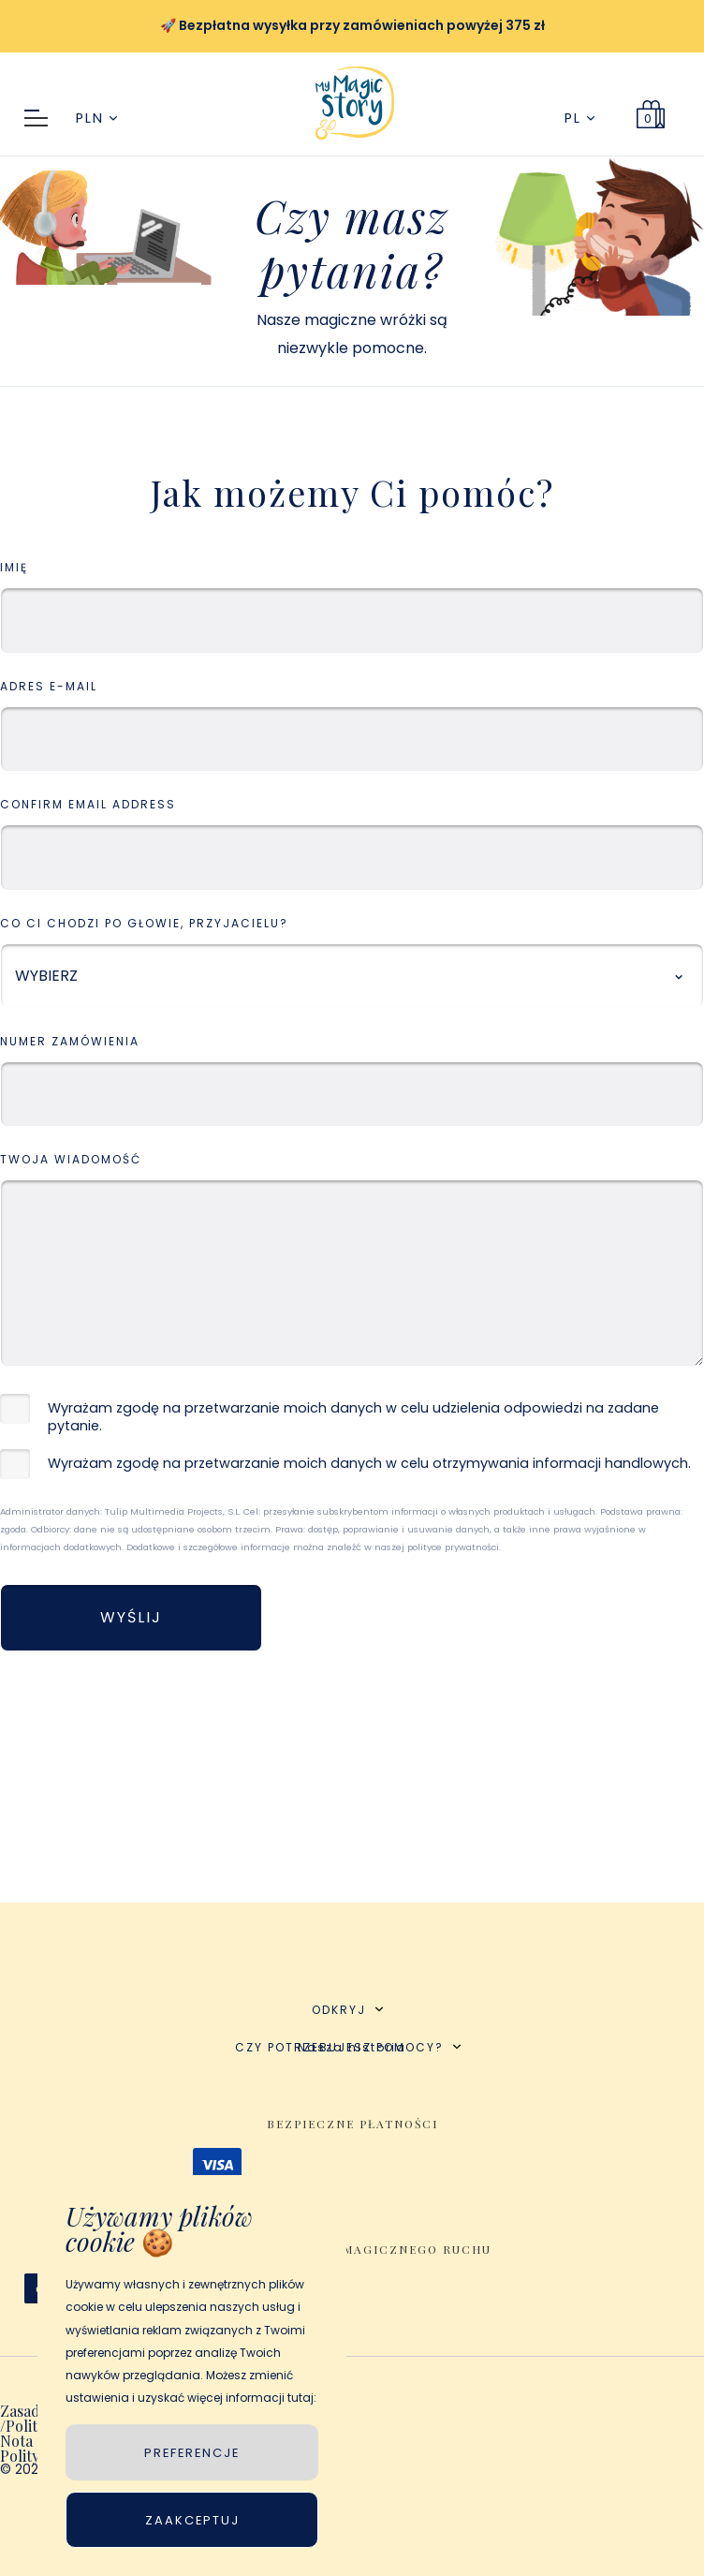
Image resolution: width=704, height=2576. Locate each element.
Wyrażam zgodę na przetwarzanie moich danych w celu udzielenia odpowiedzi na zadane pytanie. (353, 1416)
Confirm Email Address (88, 804)
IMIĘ (14, 567)
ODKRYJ (347, 2010)
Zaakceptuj (192, 2520)
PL (579, 118)
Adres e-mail (48, 686)
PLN (96, 118)
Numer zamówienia (69, 1041)
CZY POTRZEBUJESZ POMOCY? (348, 2047)
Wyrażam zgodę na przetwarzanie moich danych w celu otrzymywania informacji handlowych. (369, 1464)
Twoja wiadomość (70, 1159)
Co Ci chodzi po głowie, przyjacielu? (144, 923)
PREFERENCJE (192, 2453)
